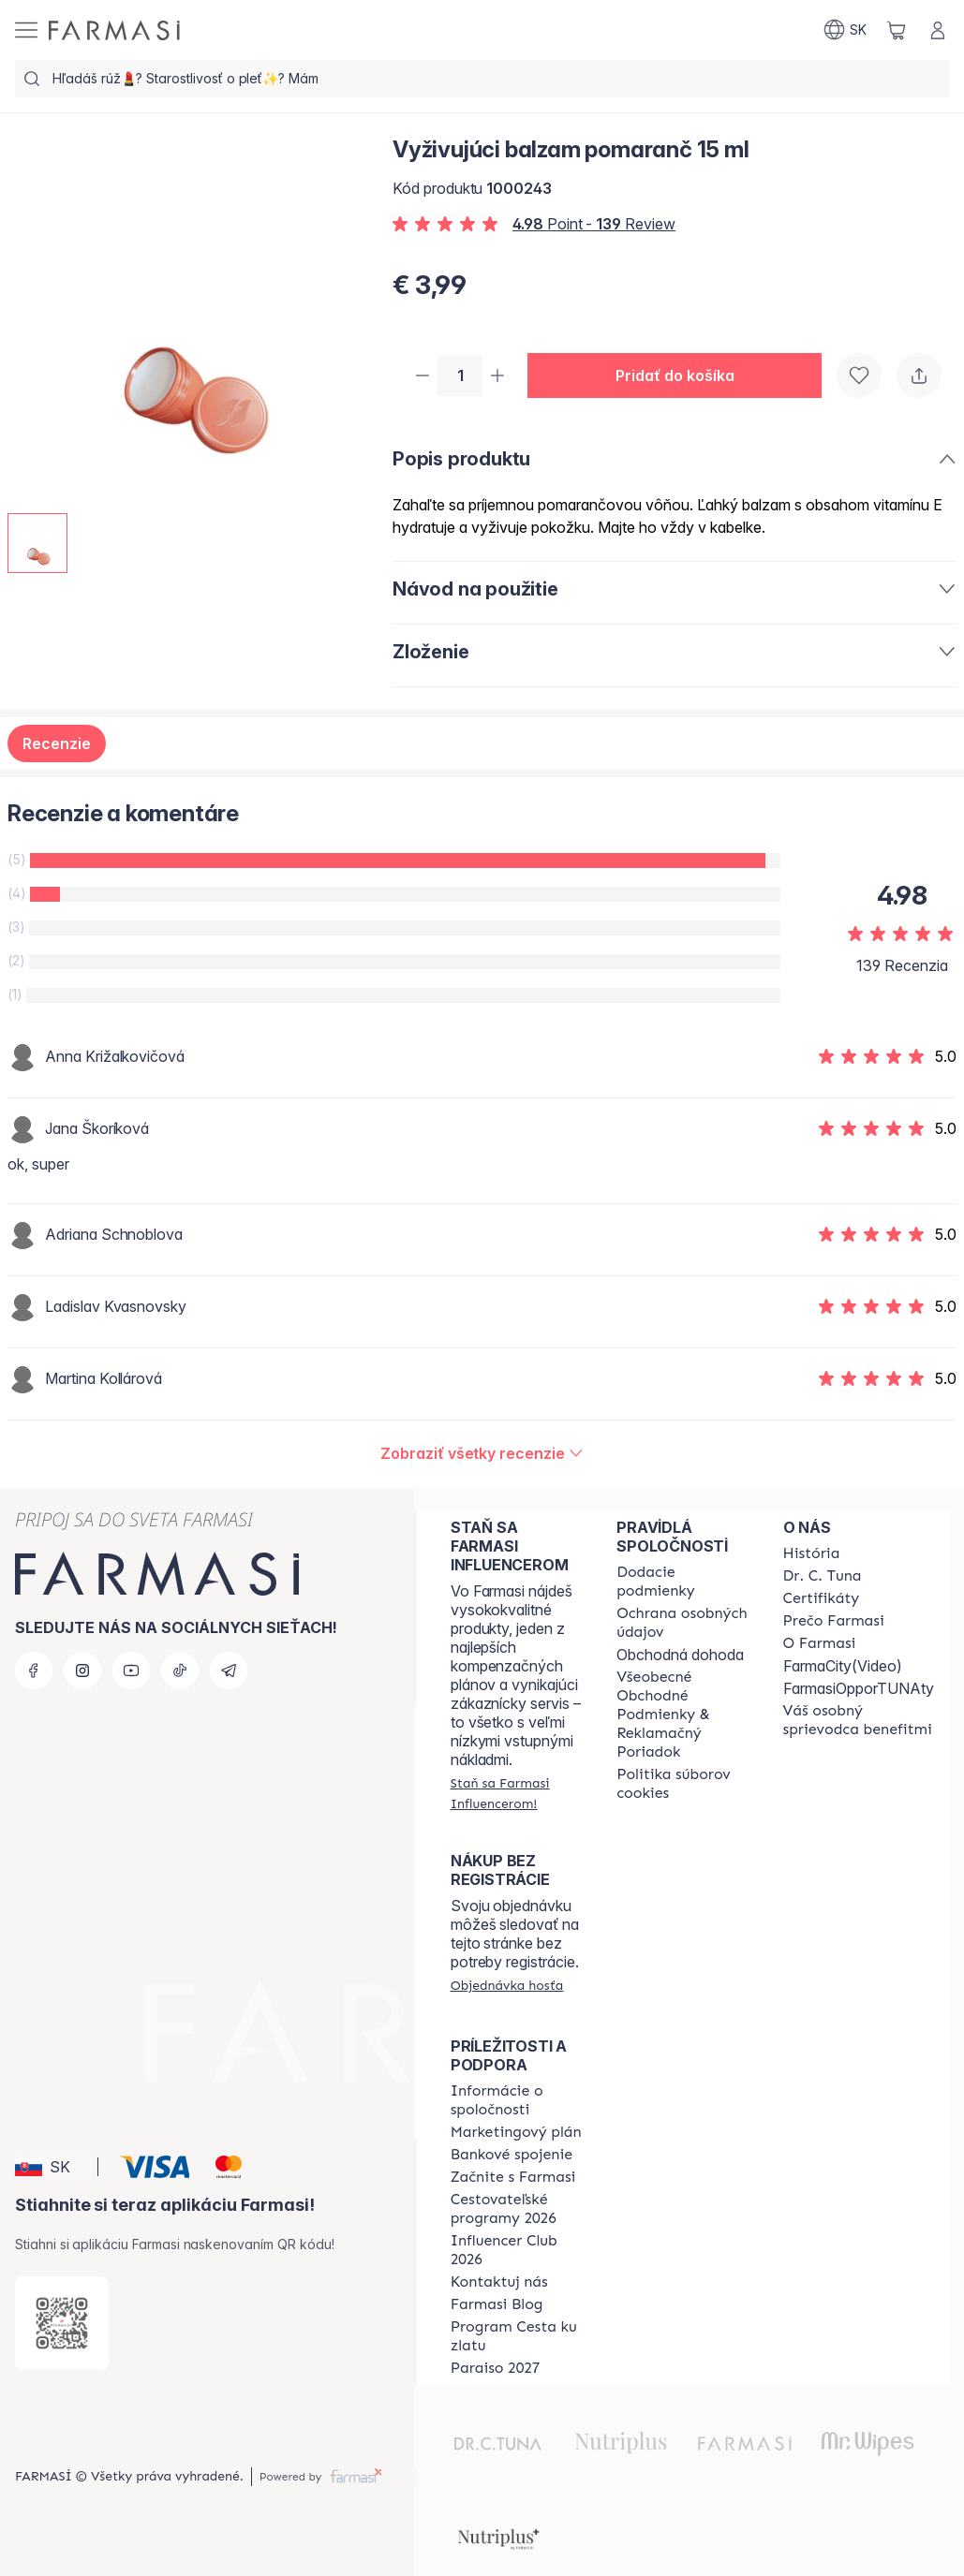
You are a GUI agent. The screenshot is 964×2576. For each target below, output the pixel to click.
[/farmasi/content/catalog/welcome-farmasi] (858, 1720)
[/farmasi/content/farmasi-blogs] (497, 2304)
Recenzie (56, 745)
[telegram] (228, 1670)
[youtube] (131, 1670)
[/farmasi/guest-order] (507, 1985)
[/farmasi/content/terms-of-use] (682, 1714)
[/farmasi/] (114, 30)
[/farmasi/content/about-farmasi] (811, 1553)
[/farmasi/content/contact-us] (499, 2282)
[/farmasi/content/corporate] (517, 2100)
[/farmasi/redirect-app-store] (62, 2323)
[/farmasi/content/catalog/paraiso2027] (496, 2368)
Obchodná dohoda (680, 1654)
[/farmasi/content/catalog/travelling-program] (517, 2209)
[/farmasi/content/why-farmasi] (833, 1621)
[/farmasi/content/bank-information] (511, 2154)
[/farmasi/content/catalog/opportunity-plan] (516, 2132)
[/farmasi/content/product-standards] (821, 1598)
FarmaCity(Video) (842, 1665)
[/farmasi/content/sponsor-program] (517, 2336)
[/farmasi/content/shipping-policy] (682, 1581)
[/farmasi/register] (517, 1793)
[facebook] (33, 1670)
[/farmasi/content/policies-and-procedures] (682, 1622)
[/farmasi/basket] (896, 30)
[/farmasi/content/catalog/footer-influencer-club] (517, 2250)
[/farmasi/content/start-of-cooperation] (513, 2177)
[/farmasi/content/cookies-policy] (682, 1784)
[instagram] (82, 1670)
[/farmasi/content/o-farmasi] (819, 1643)
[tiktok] (180, 1670)
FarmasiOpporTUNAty (858, 1688)
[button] (682, 376)
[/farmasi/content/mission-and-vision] (822, 1576)
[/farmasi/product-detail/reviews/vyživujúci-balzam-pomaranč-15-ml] (482, 1455)
